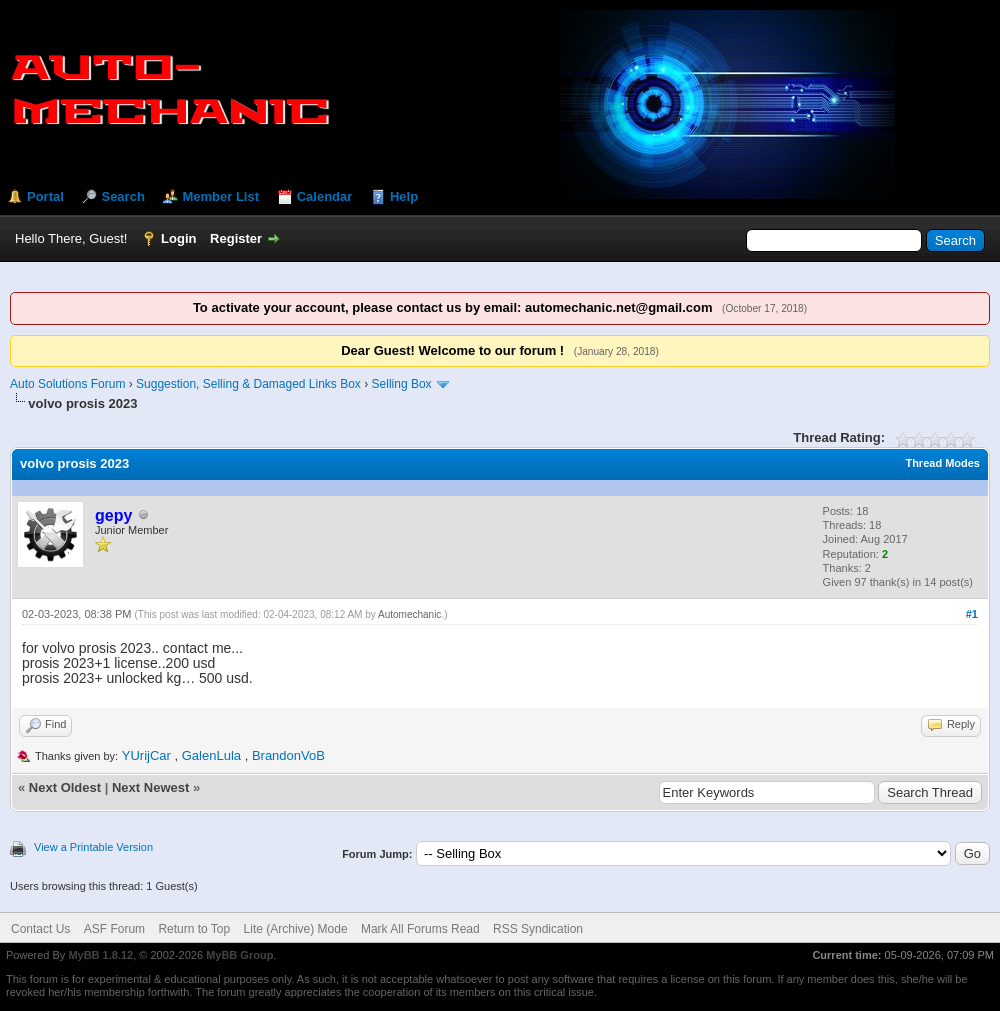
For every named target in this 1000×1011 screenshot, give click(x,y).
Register (236, 238)
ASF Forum (114, 929)
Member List (220, 196)
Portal (45, 196)
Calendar (325, 196)
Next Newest (150, 787)
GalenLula (211, 755)
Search (122, 196)
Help (404, 196)
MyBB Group (239, 955)
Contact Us (40, 929)
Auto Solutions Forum (67, 384)
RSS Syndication (538, 929)
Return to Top (194, 929)
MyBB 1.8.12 (100, 955)
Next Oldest (65, 787)
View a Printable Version (93, 847)
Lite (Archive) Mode (296, 929)
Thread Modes (942, 463)
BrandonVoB (288, 755)
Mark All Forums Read (420, 929)
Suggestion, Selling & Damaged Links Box (248, 384)
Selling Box (402, 384)
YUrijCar (146, 755)
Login (178, 238)
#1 (972, 614)
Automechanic (409, 614)
